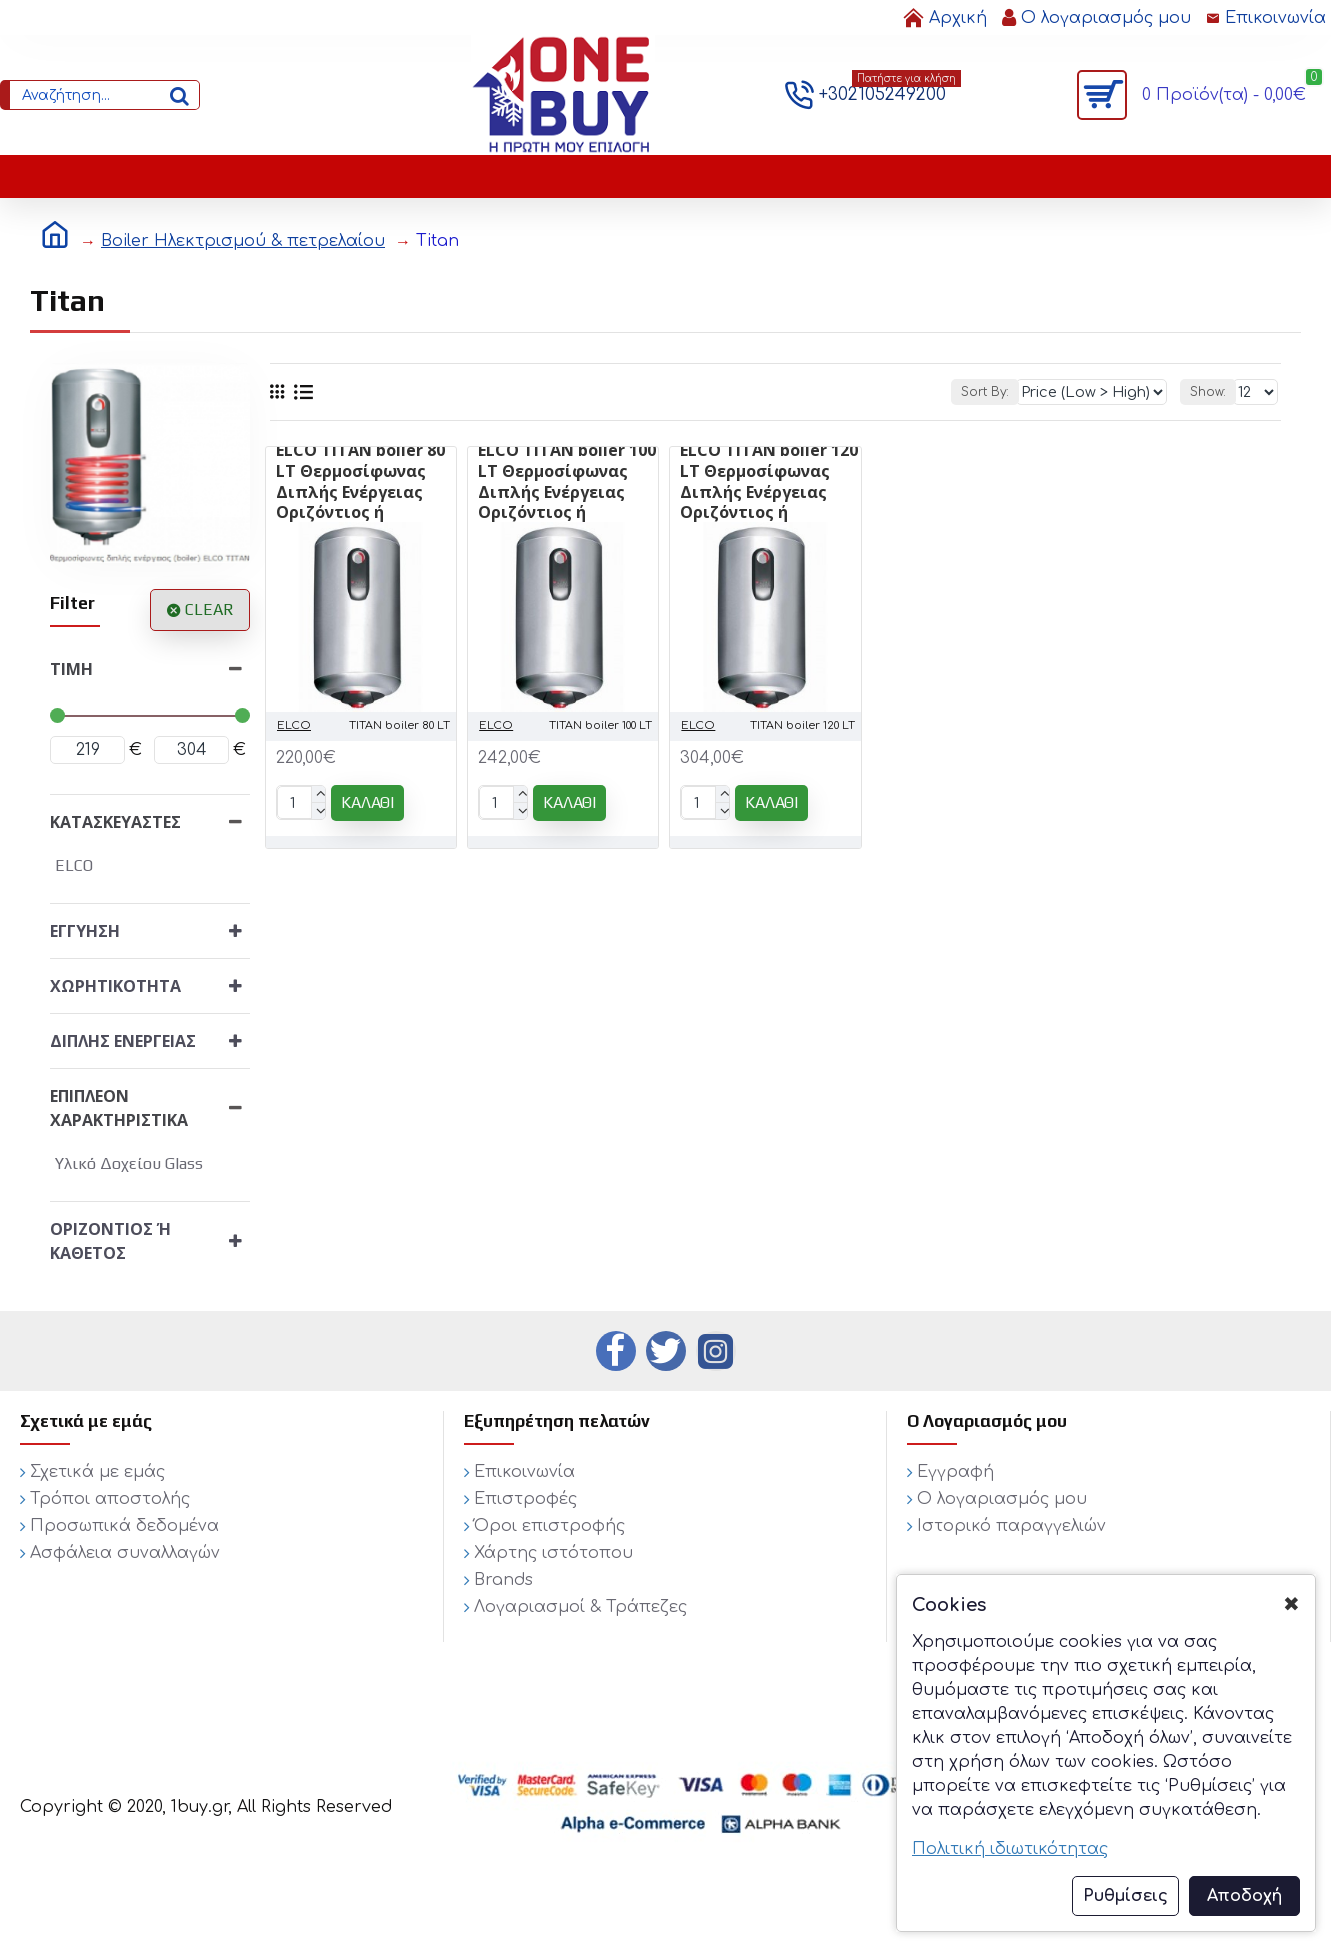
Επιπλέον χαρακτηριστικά (119, 1108)
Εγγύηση (85, 931)
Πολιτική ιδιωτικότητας (1010, 1849)
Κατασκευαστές (115, 822)
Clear (209, 609)
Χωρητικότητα (115, 986)
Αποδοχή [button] (1244, 1896)
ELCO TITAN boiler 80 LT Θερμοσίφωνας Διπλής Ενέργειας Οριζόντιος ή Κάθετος (360, 492)
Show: (1211, 392)
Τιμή (71, 669)
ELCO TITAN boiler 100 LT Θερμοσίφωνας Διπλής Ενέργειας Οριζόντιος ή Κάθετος (567, 492)
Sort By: (1008, 392)
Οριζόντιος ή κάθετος (110, 1241)
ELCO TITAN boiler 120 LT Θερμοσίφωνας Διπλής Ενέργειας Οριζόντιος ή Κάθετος (769, 492)
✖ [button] (1291, 1604)
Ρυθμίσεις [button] (1125, 1896)
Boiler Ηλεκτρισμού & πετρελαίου (243, 241)
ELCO (294, 725)
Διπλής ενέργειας (123, 1041)
